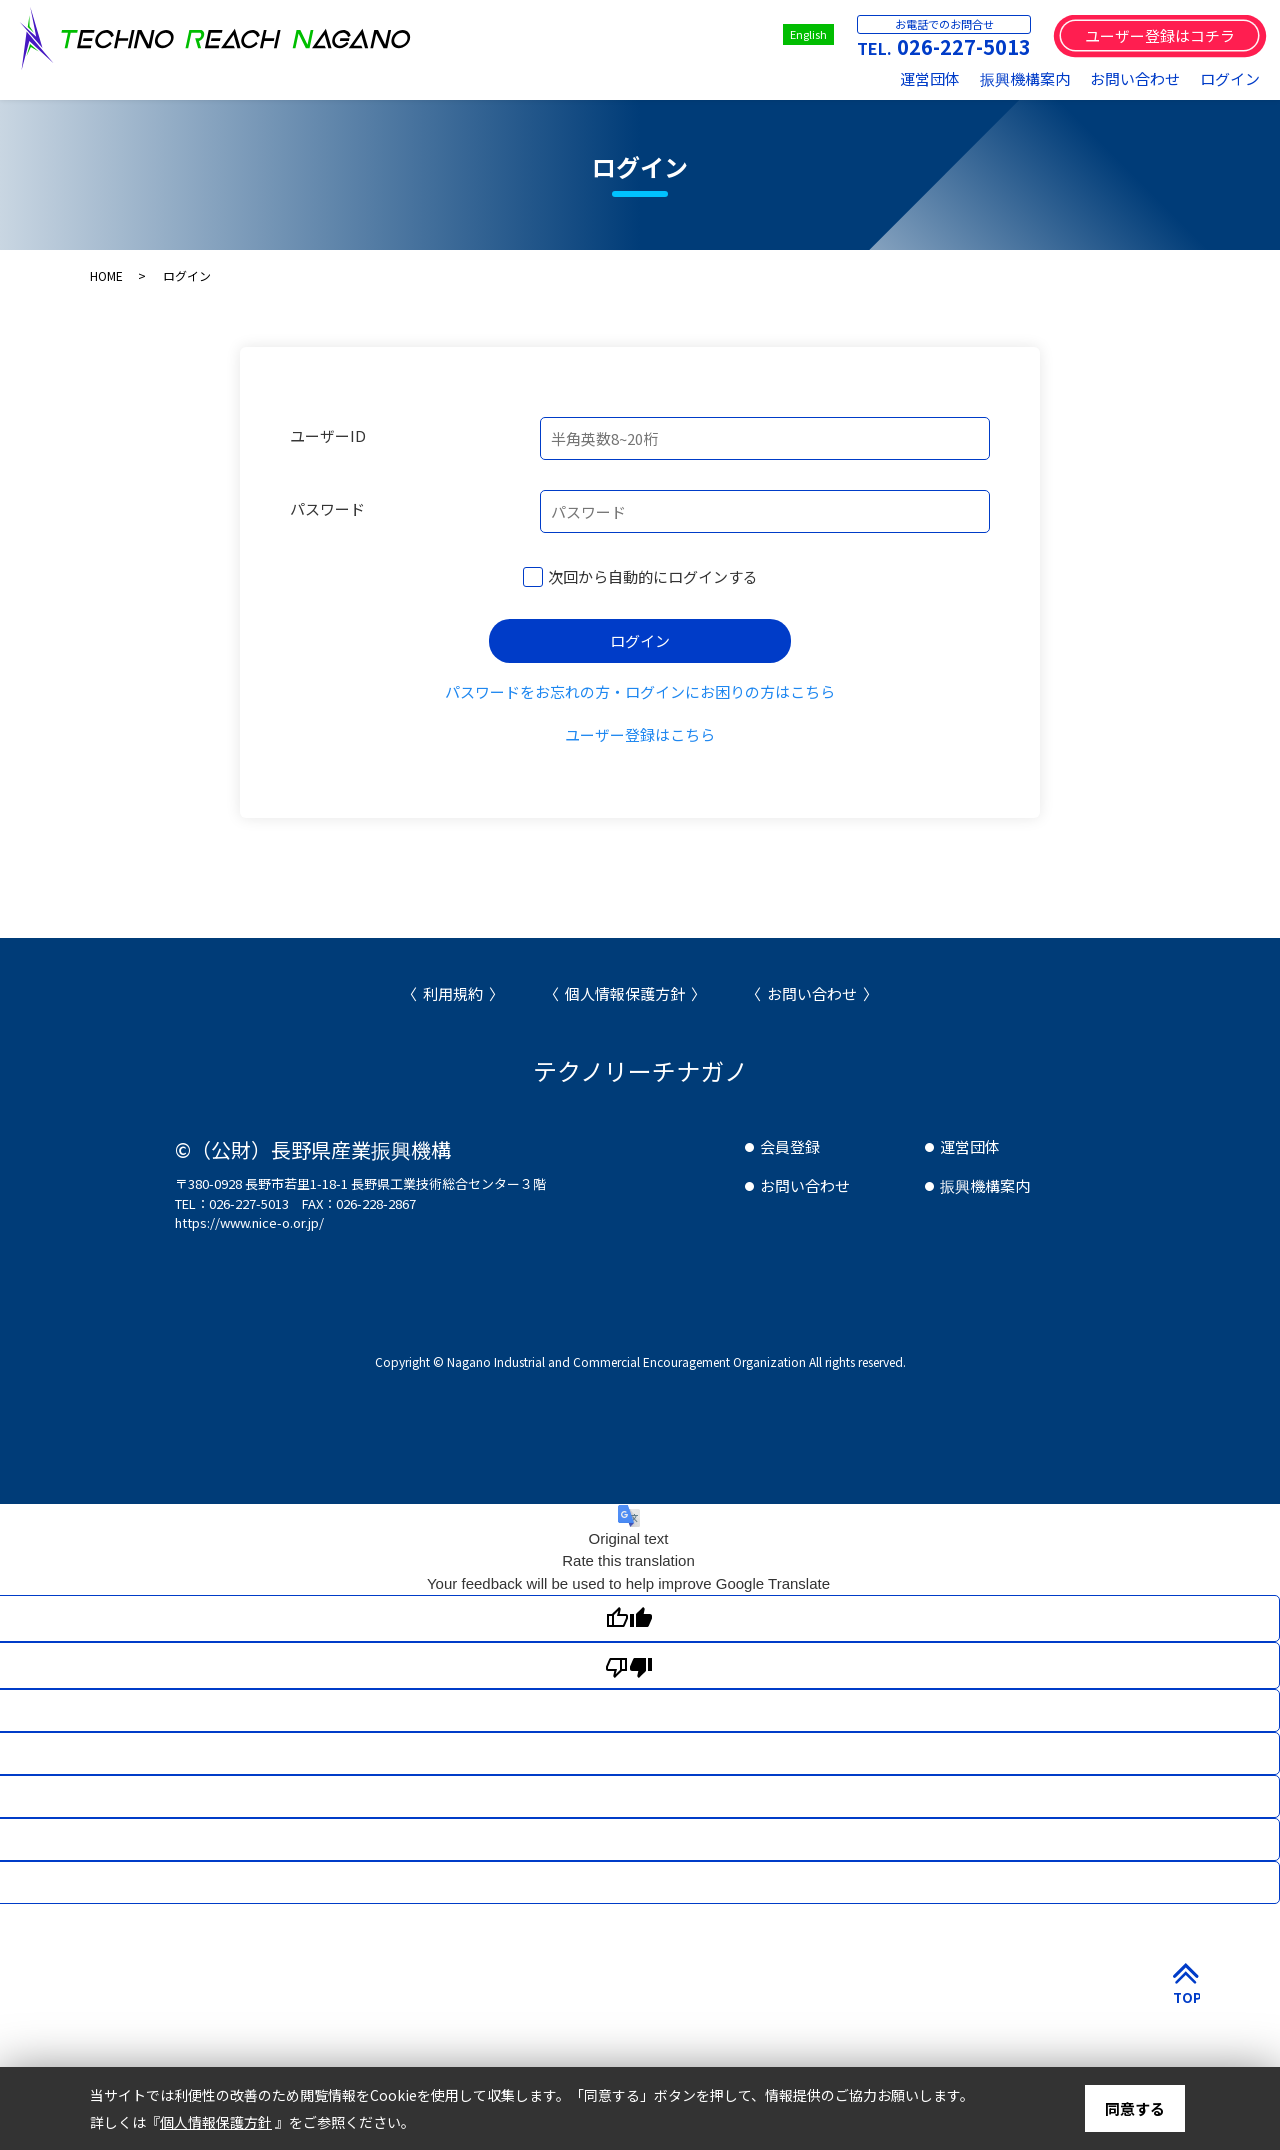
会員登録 (790, 1146)
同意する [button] (1135, 2108)
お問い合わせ (1135, 78)
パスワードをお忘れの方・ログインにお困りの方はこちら (640, 691)
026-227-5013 (964, 46)
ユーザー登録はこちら (640, 734)
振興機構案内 (1025, 78)
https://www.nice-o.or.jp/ (249, 1222)
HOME (106, 275)
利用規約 (453, 993)
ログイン (1230, 78)
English (808, 34)
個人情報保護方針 (625, 993)
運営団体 (930, 78)
